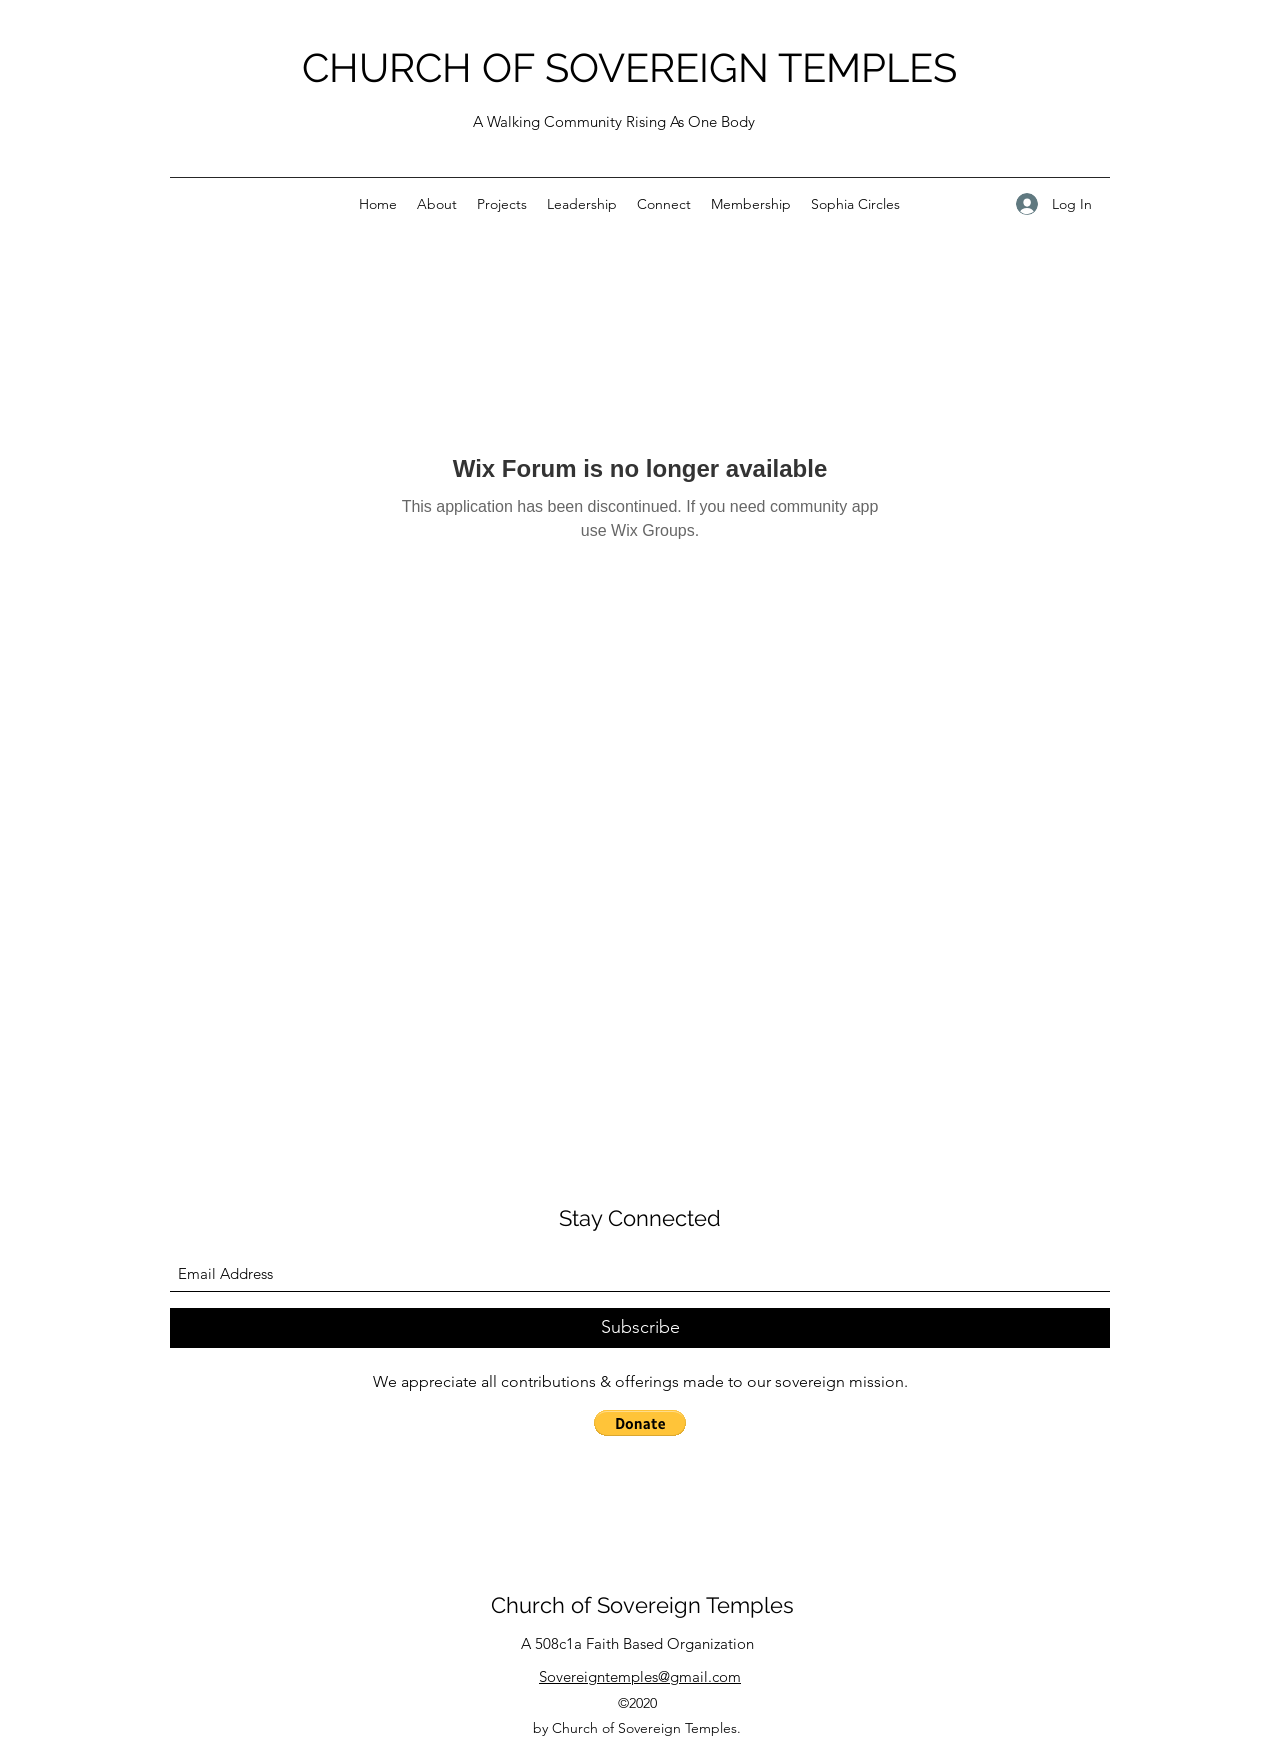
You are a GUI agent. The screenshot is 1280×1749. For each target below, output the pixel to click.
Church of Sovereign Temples (642, 1605)
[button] (640, 1423)
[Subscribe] (640, 1328)
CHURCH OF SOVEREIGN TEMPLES (629, 67)
